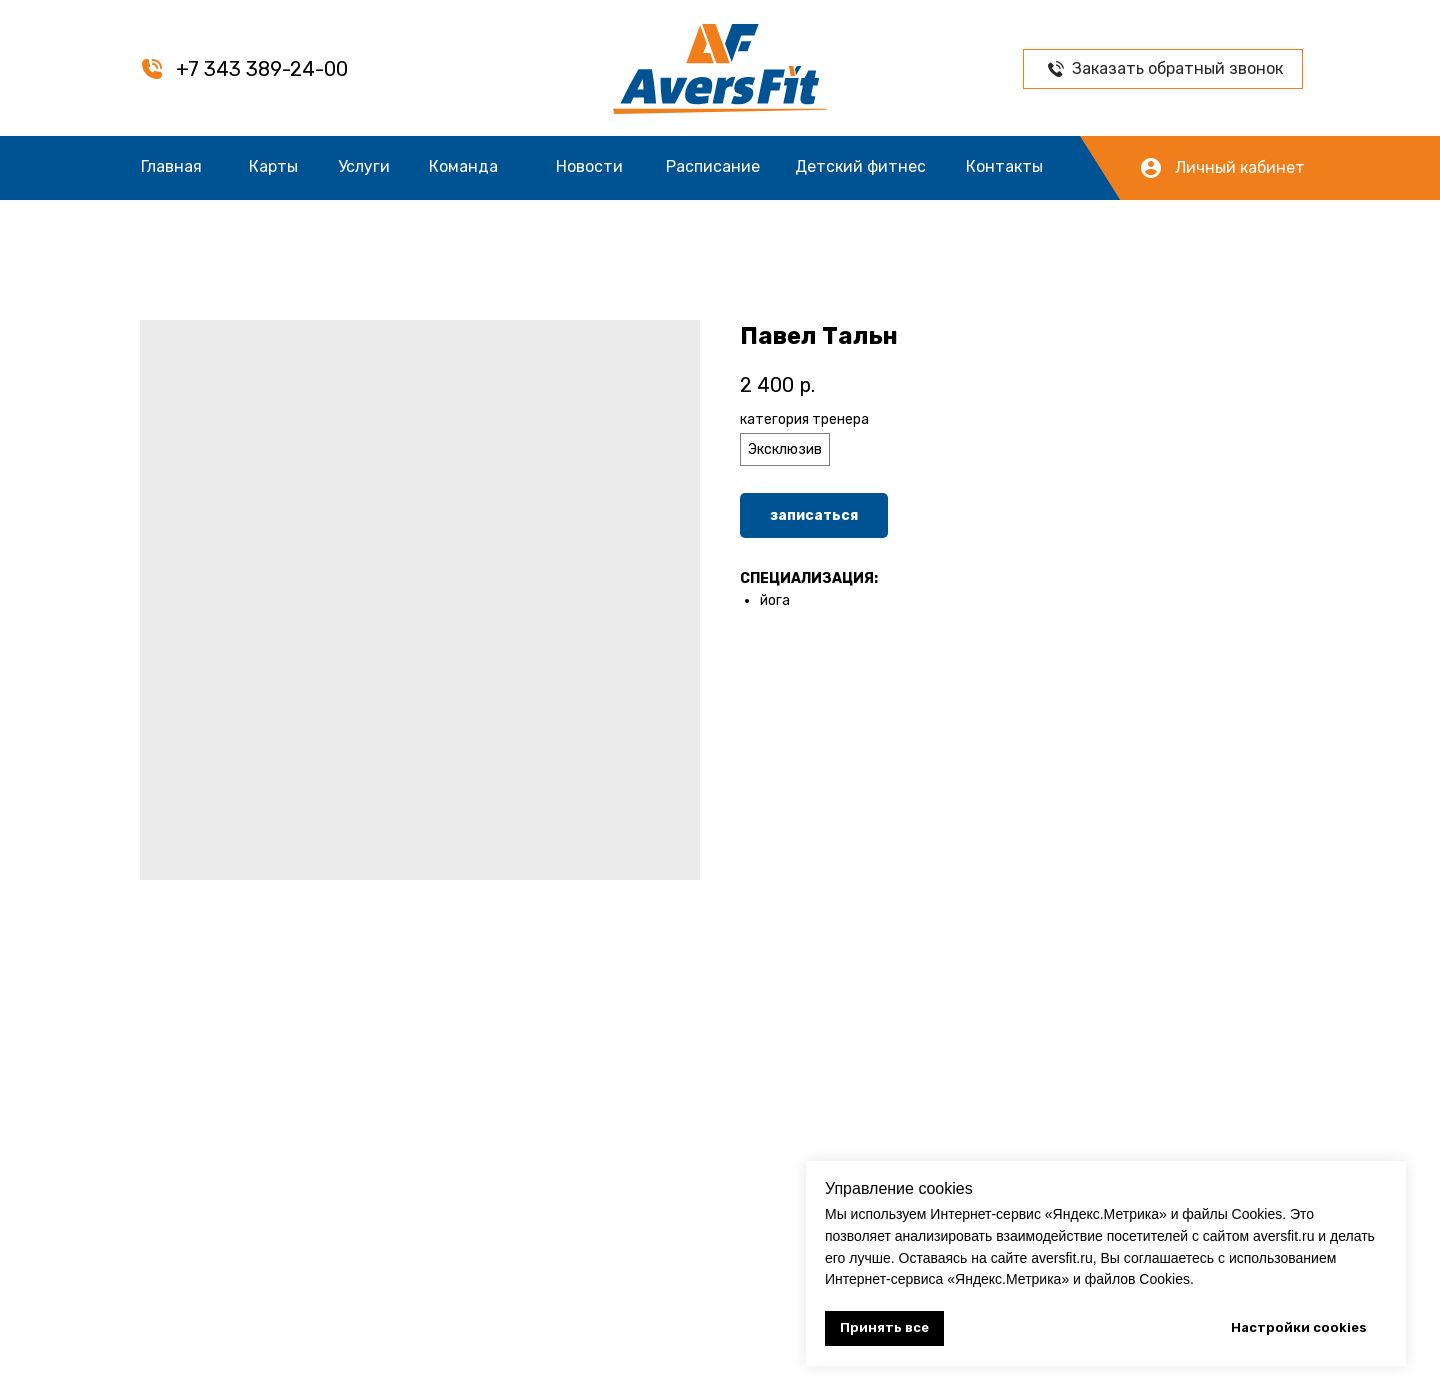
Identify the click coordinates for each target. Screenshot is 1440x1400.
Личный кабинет (1240, 167)
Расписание (713, 166)
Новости (589, 166)
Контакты (1004, 166)
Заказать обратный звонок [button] (1177, 68)
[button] (1056, 69)
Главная (171, 166)
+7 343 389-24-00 (262, 69)
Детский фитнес (860, 166)
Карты (273, 166)
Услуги (364, 166)
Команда (463, 166)
